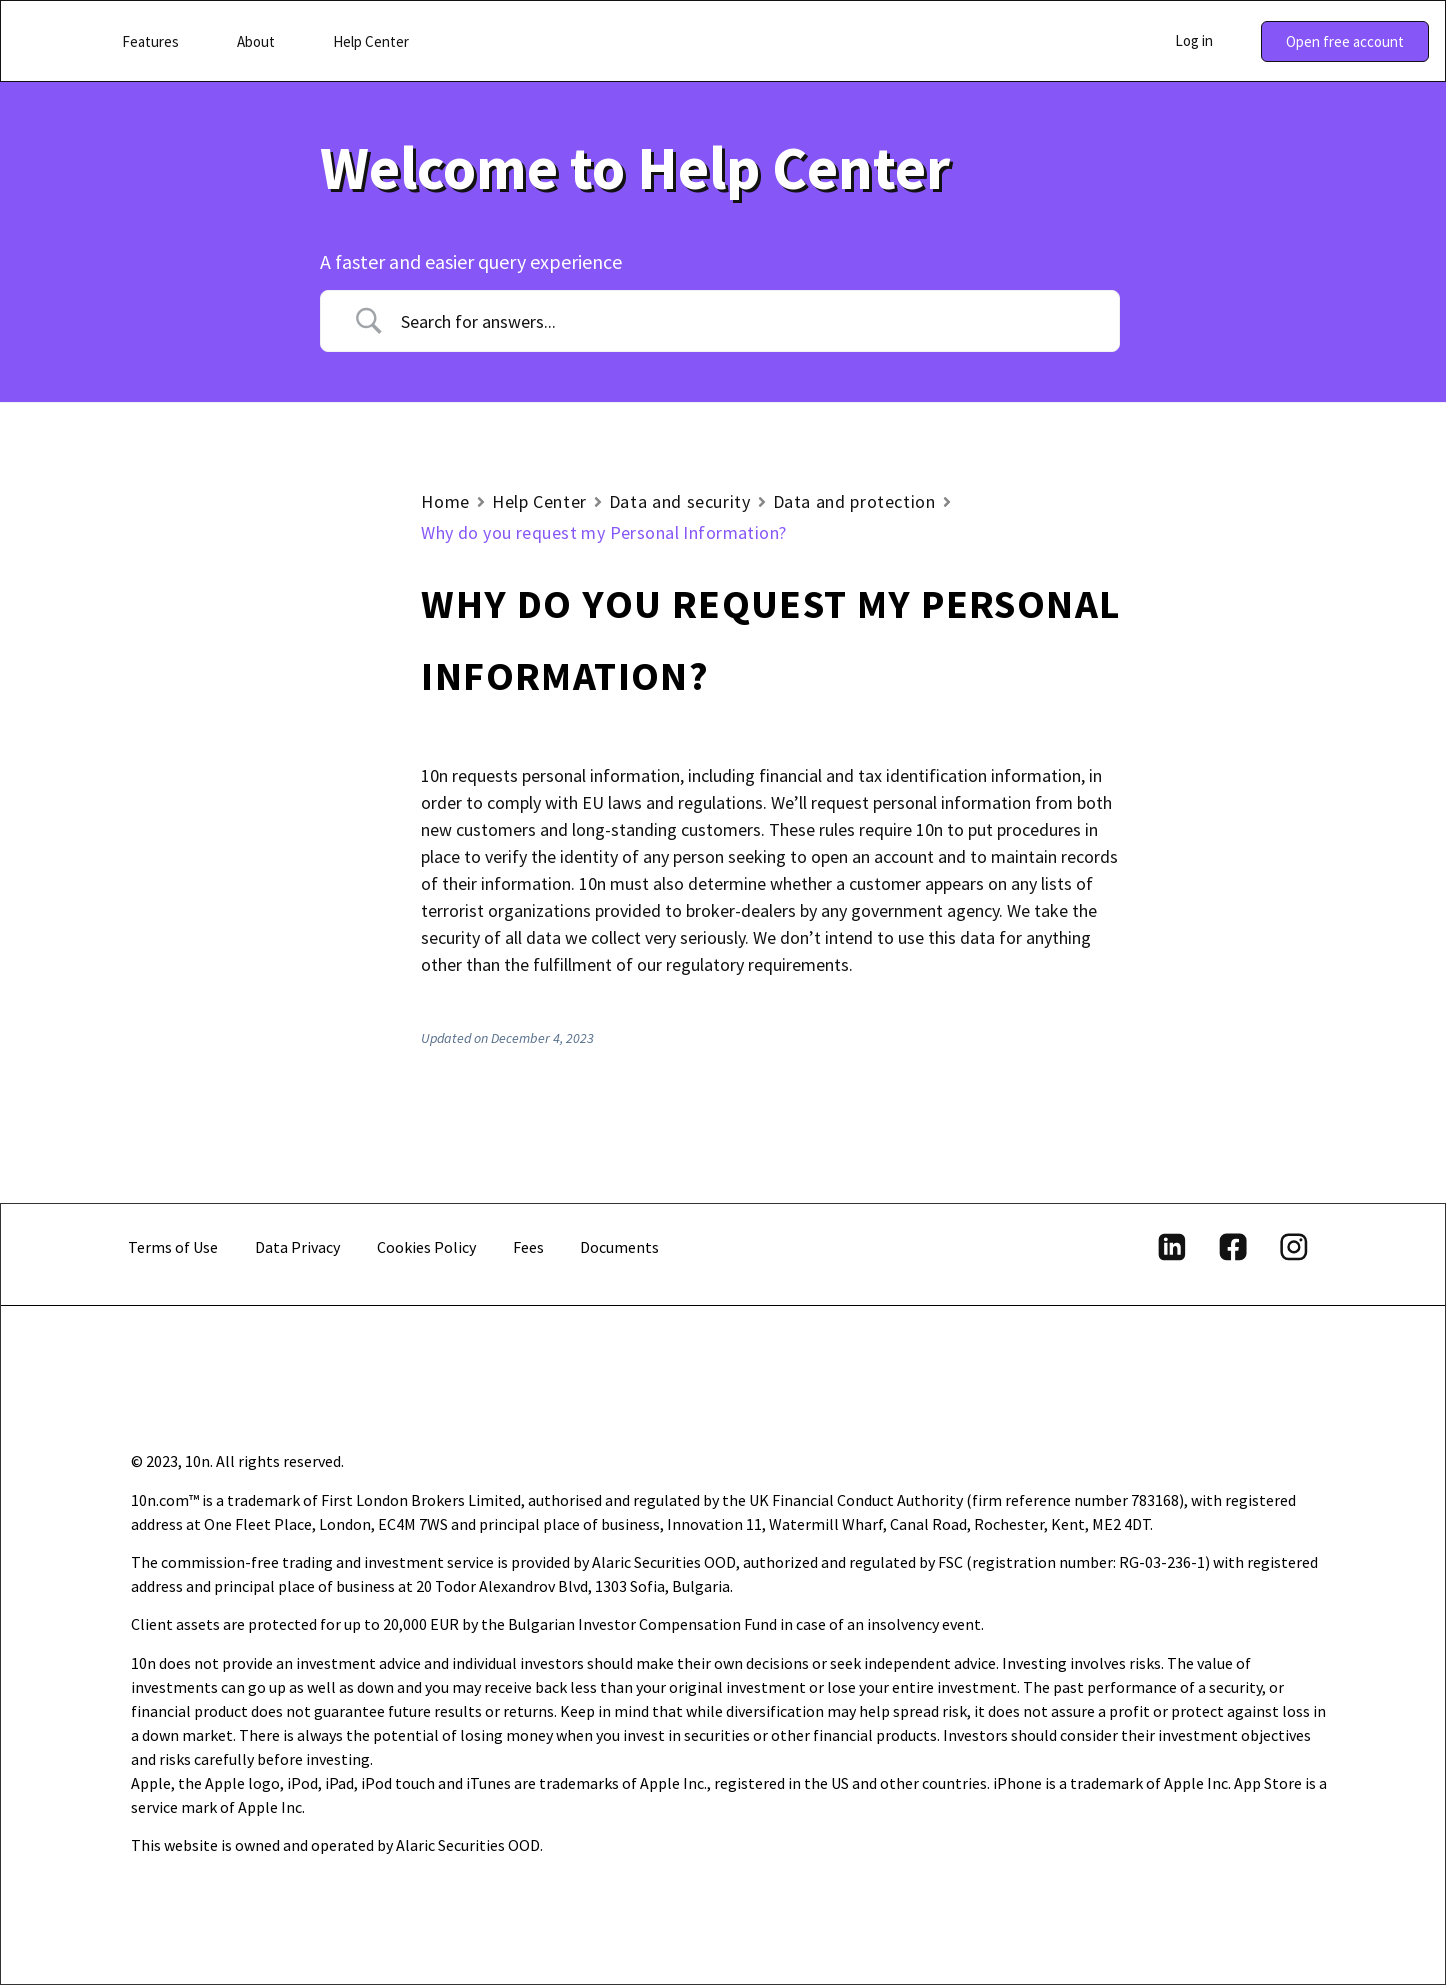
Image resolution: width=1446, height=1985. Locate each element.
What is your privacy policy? (236, 783)
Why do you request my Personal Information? (222, 943)
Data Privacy (297, 1247)
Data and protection (200, 754)
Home (445, 501)
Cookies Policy (426, 1247)
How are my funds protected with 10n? (243, 875)
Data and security (680, 501)
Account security (187, 715)
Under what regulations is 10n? (250, 821)
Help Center (539, 501)
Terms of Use (173, 1247)
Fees (528, 1247)
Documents (620, 1247)
